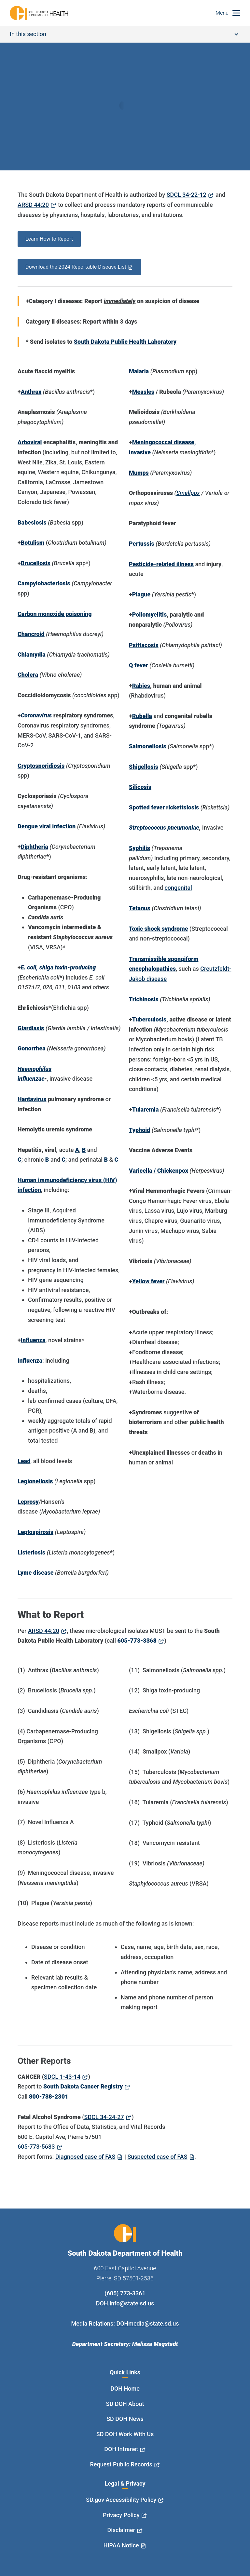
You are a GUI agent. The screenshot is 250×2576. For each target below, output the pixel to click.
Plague (141, 594)
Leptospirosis (35, 1531)
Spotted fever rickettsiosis (164, 807)
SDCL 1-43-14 (62, 2076)
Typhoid (139, 1130)
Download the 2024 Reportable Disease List (75, 267)
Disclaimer (121, 2530)
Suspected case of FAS (157, 2156)
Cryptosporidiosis (41, 765)
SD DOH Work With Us (125, 2434)
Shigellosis (143, 766)
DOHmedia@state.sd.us (147, 2323)
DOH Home (125, 2388)
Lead (24, 1461)
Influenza (33, 1340)
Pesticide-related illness (161, 564)
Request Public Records (121, 2464)
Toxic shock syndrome (158, 928)
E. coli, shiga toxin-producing (58, 967)
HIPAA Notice (121, 2545)
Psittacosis (144, 645)
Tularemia (145, 1109)
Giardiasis (31, 1028)
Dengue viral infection (47, 826)
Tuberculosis (149, 1019)
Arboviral (30, 442)
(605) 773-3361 (124, 2293)
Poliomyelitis (149, 614)
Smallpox (188, 492)
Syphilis (139, 848)
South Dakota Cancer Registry (83, 2086)
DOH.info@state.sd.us (125, 2303)
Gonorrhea (32, 1048)
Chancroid (31, 634)
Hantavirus (32, 1099)
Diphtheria (34, 846)
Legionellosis (35, 1481)
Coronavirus (36, 715)
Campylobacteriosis (44, 583)
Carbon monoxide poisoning (55, 613)
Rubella (142, 716)
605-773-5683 (36, 2146)
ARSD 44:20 (33, 204)
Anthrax (31, 391)
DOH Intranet (121, 2449)
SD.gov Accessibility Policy (121, 2499)
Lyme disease (36, 1572)
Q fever (138, 665)
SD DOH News (125, 2418)
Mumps (139, 472)
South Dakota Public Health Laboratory (125, 341)
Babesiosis (32, 522)
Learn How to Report (49, 239)
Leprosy (28, 1501)
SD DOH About (125, 2403)
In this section (124, 34)
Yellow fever (148, 1281)
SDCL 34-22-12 (186, 194)
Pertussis (141, 543)
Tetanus (139, 908)
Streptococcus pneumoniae (164, 827)
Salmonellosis (147, 746)
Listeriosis (31, 1552)
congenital (178, 887)
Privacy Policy (121, 2515)
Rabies (141, 685)
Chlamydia (32, 654)
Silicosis (140, 786)
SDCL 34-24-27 (104, 2117)
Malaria (139, 371)
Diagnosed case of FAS (85, 2156)
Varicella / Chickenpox (158, 1170)
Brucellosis (35, 563)
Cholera (28, 674)
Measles (143, 391)
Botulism (33, 542)
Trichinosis (144, 999)
